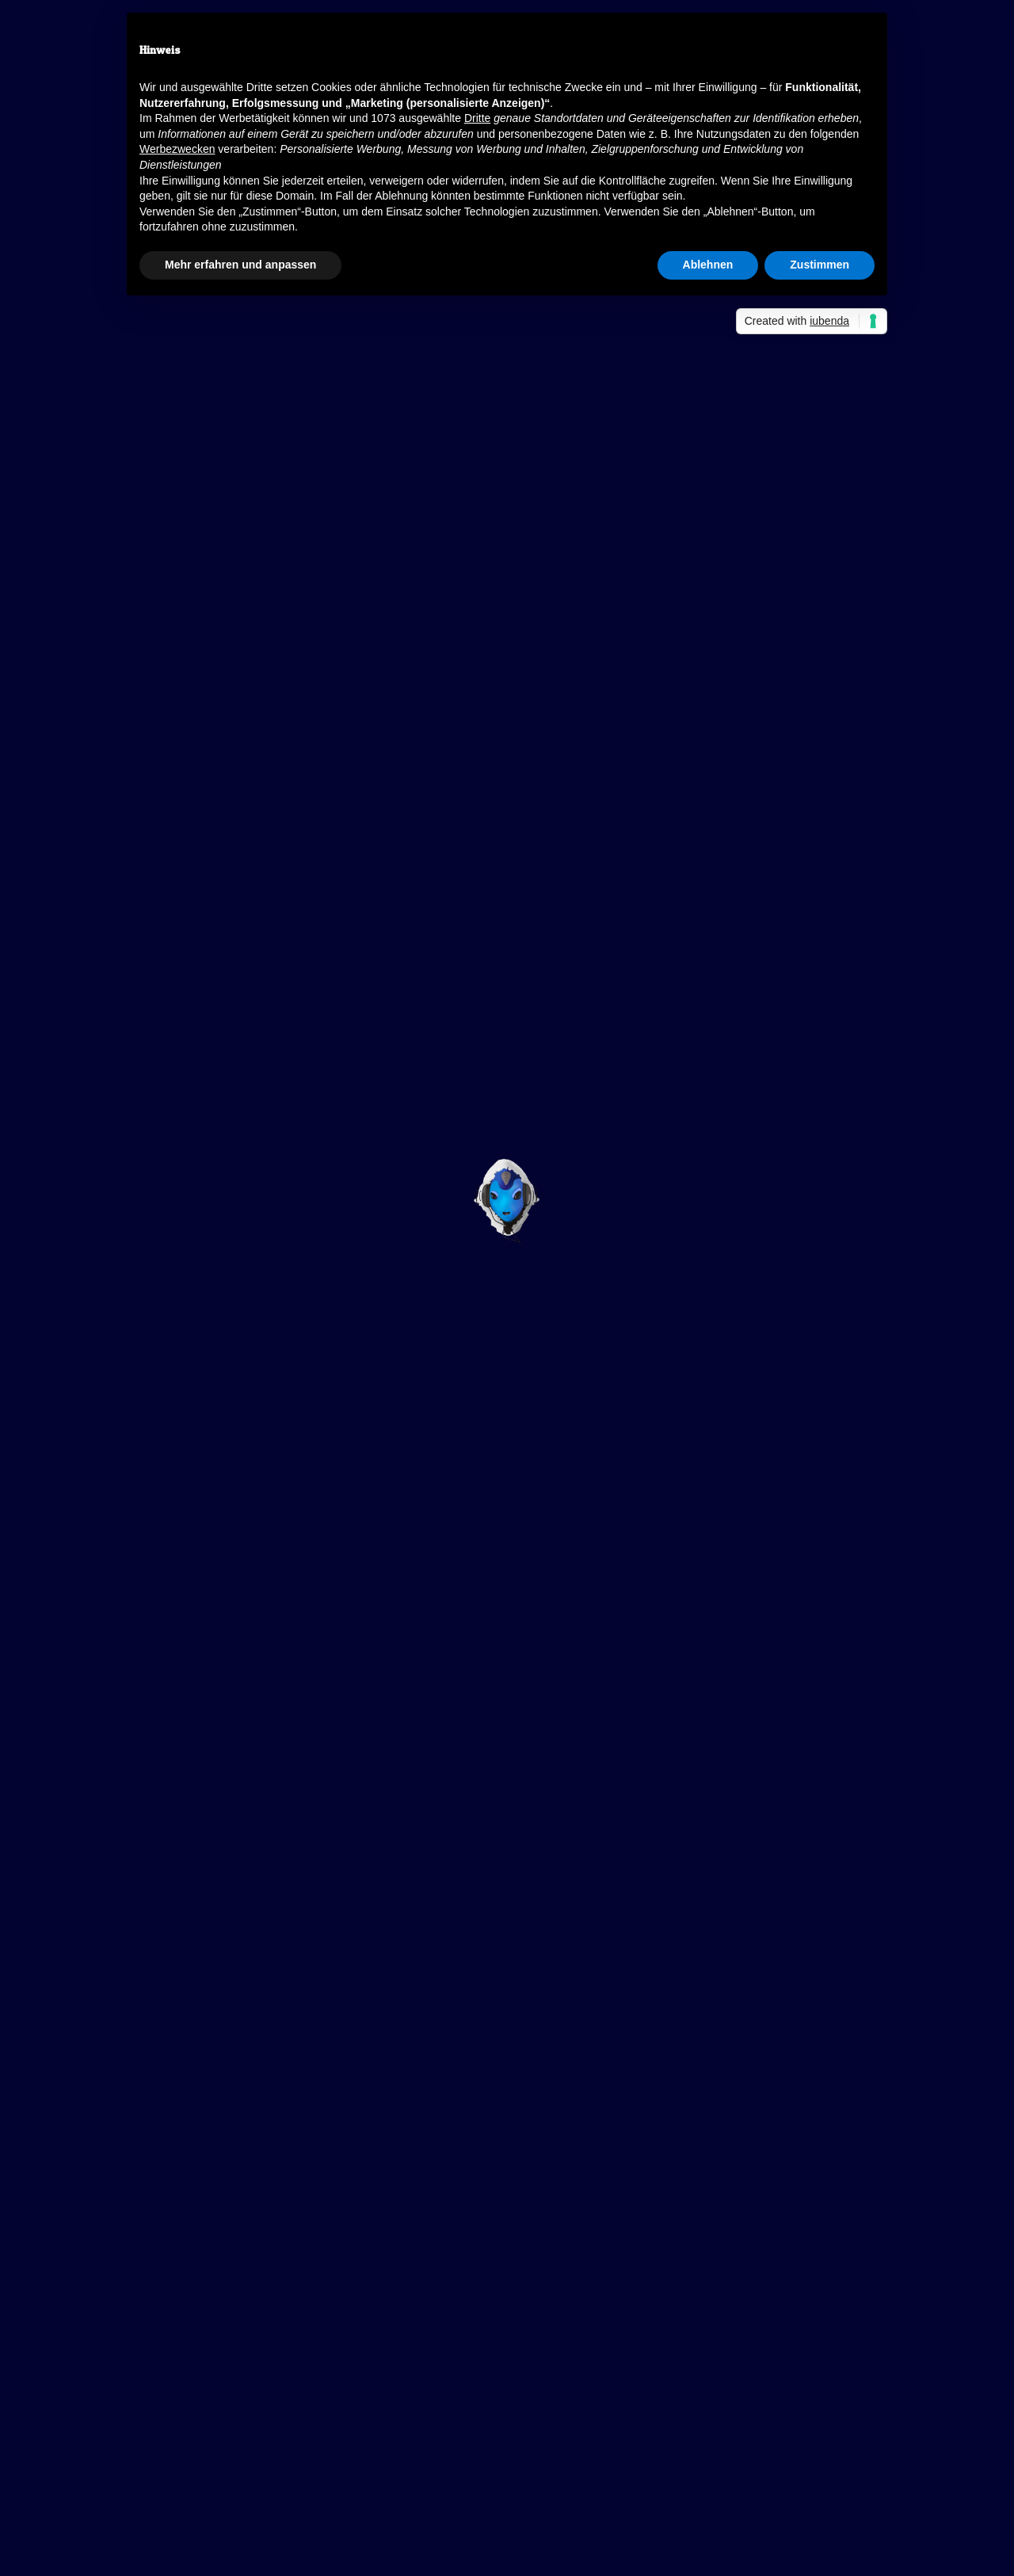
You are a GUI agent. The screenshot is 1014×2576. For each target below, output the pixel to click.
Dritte (477, 118)
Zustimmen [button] (819, 264)
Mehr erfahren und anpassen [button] (240, 264)
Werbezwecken (177, 149)
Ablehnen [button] (708, 264)
